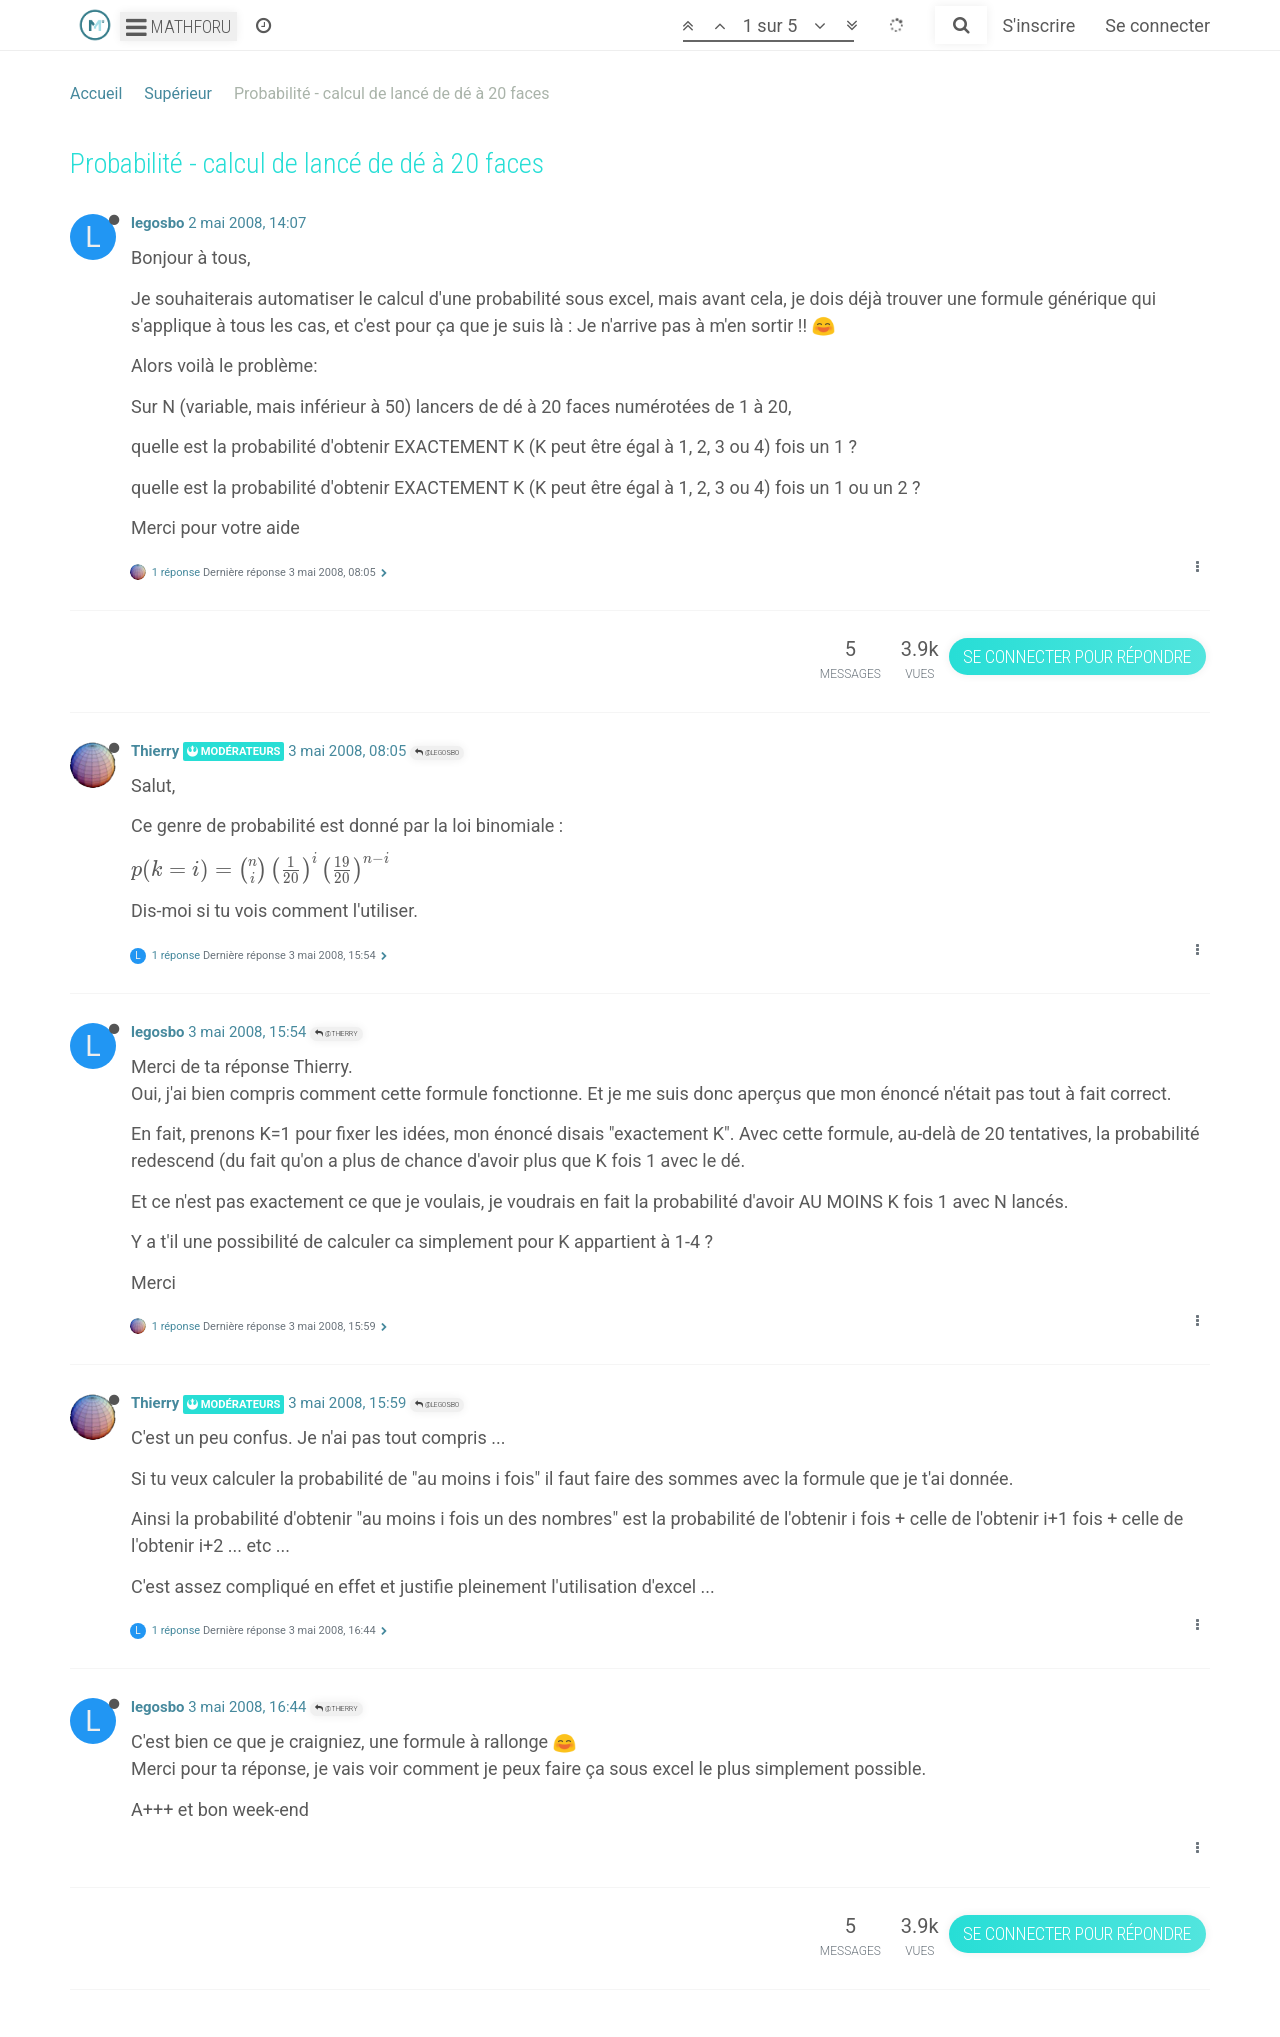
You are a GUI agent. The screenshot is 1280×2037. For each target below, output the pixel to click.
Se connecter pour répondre (1077, 656)
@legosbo (437, 752)
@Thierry (336, 1033)
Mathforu (178, 26)
